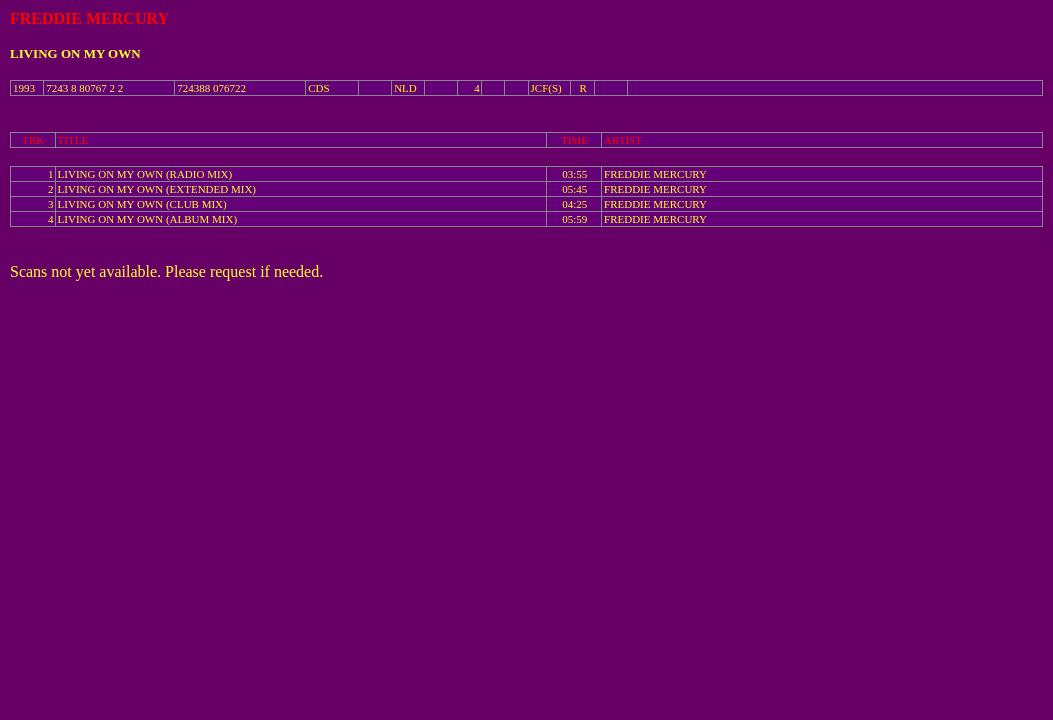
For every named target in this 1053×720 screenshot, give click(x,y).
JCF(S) (546, 88)
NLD (405, 88)
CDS (318, 88)
